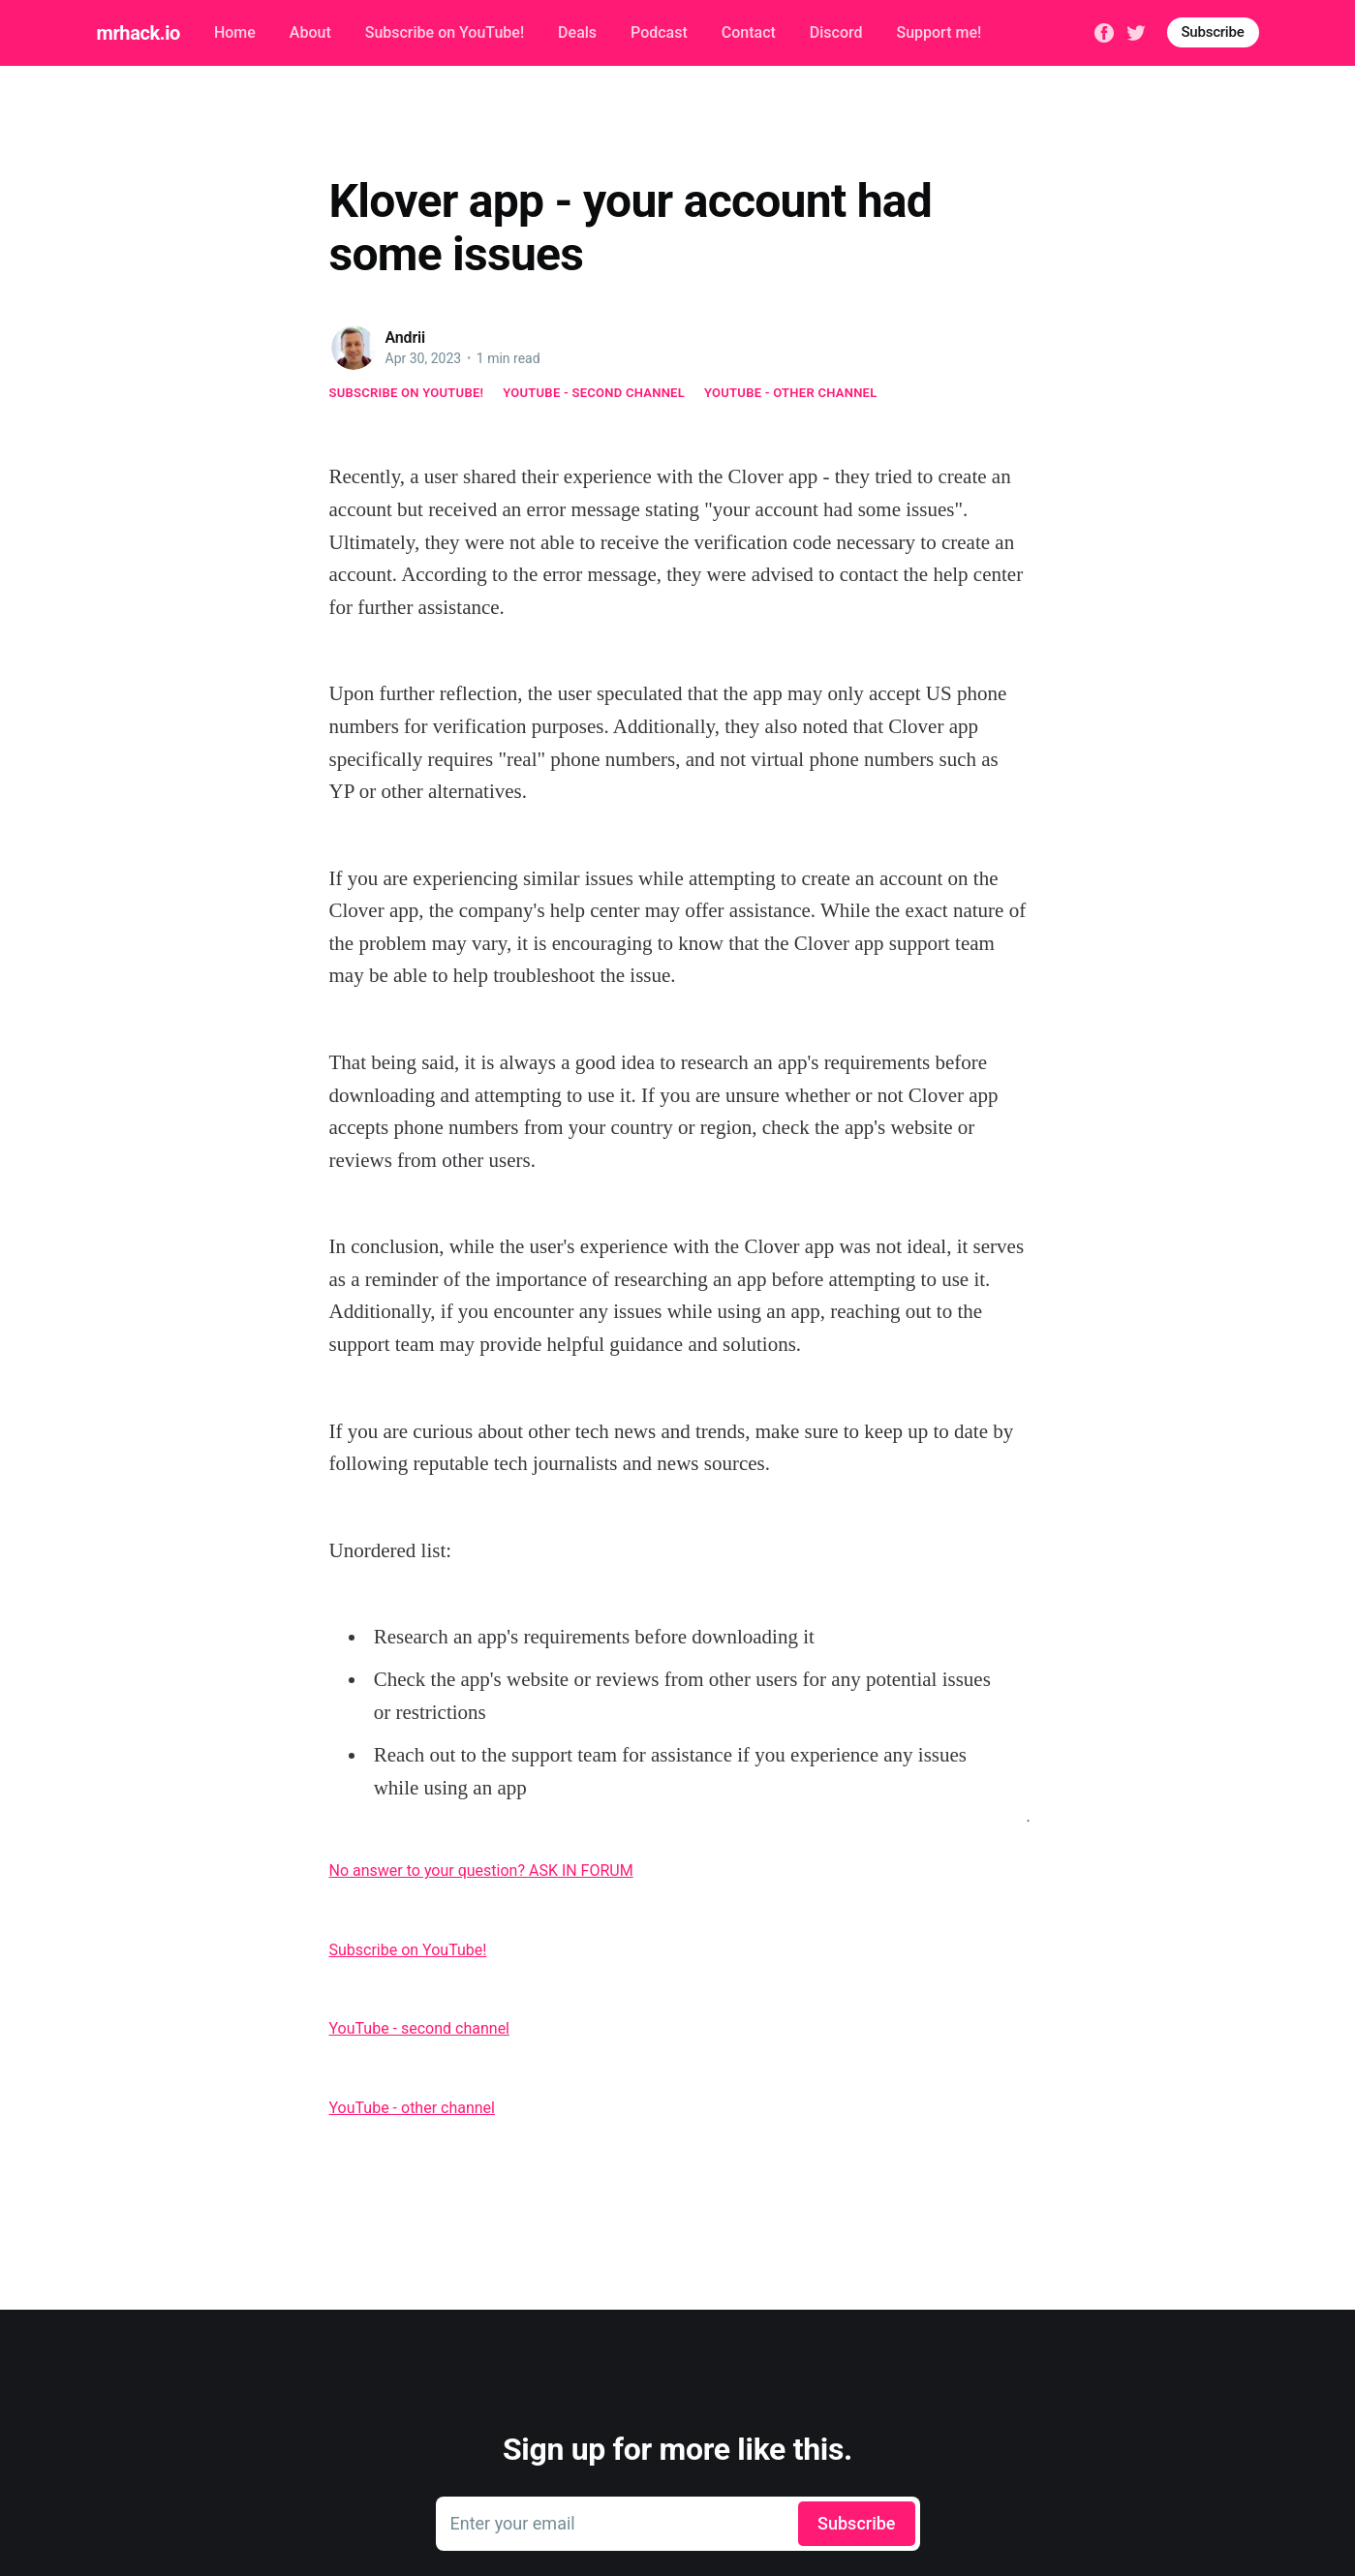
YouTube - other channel (791, 392)
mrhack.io (138, 33)
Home (235, 32)
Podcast (659, 32)
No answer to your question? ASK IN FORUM (481, 1870)
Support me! (938, 32)
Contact (749, 32)
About (310, 32)
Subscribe (1213, 32)
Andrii (405, 337)
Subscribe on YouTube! (444, 32)
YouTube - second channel (594, 392)
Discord (836, 32)
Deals (577, 32)
